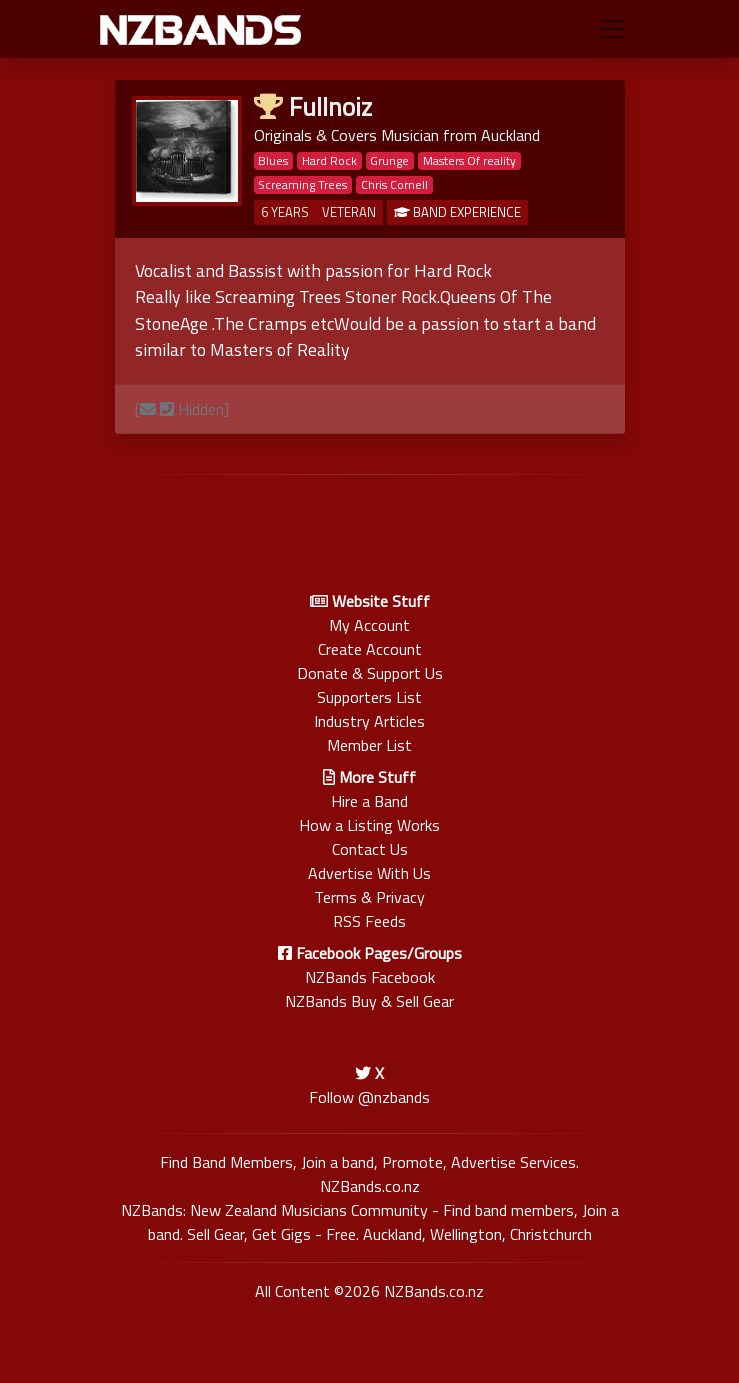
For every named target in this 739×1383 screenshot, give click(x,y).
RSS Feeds (369, 921)
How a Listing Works (369, 825)
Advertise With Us (369, 873)
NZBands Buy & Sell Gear (369, 1001)
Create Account (370, 649)
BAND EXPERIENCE (457, 212)
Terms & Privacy (369, 897)
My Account (369, 625)
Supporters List (369, 697)
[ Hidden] (182, 409)
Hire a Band (369, 801)
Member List (369, 745)
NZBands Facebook (370, 977)
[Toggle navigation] (612, 29)
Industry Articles (369, 721)
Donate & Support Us (370, 673)
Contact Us (370, 849)
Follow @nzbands (369, 1097)
